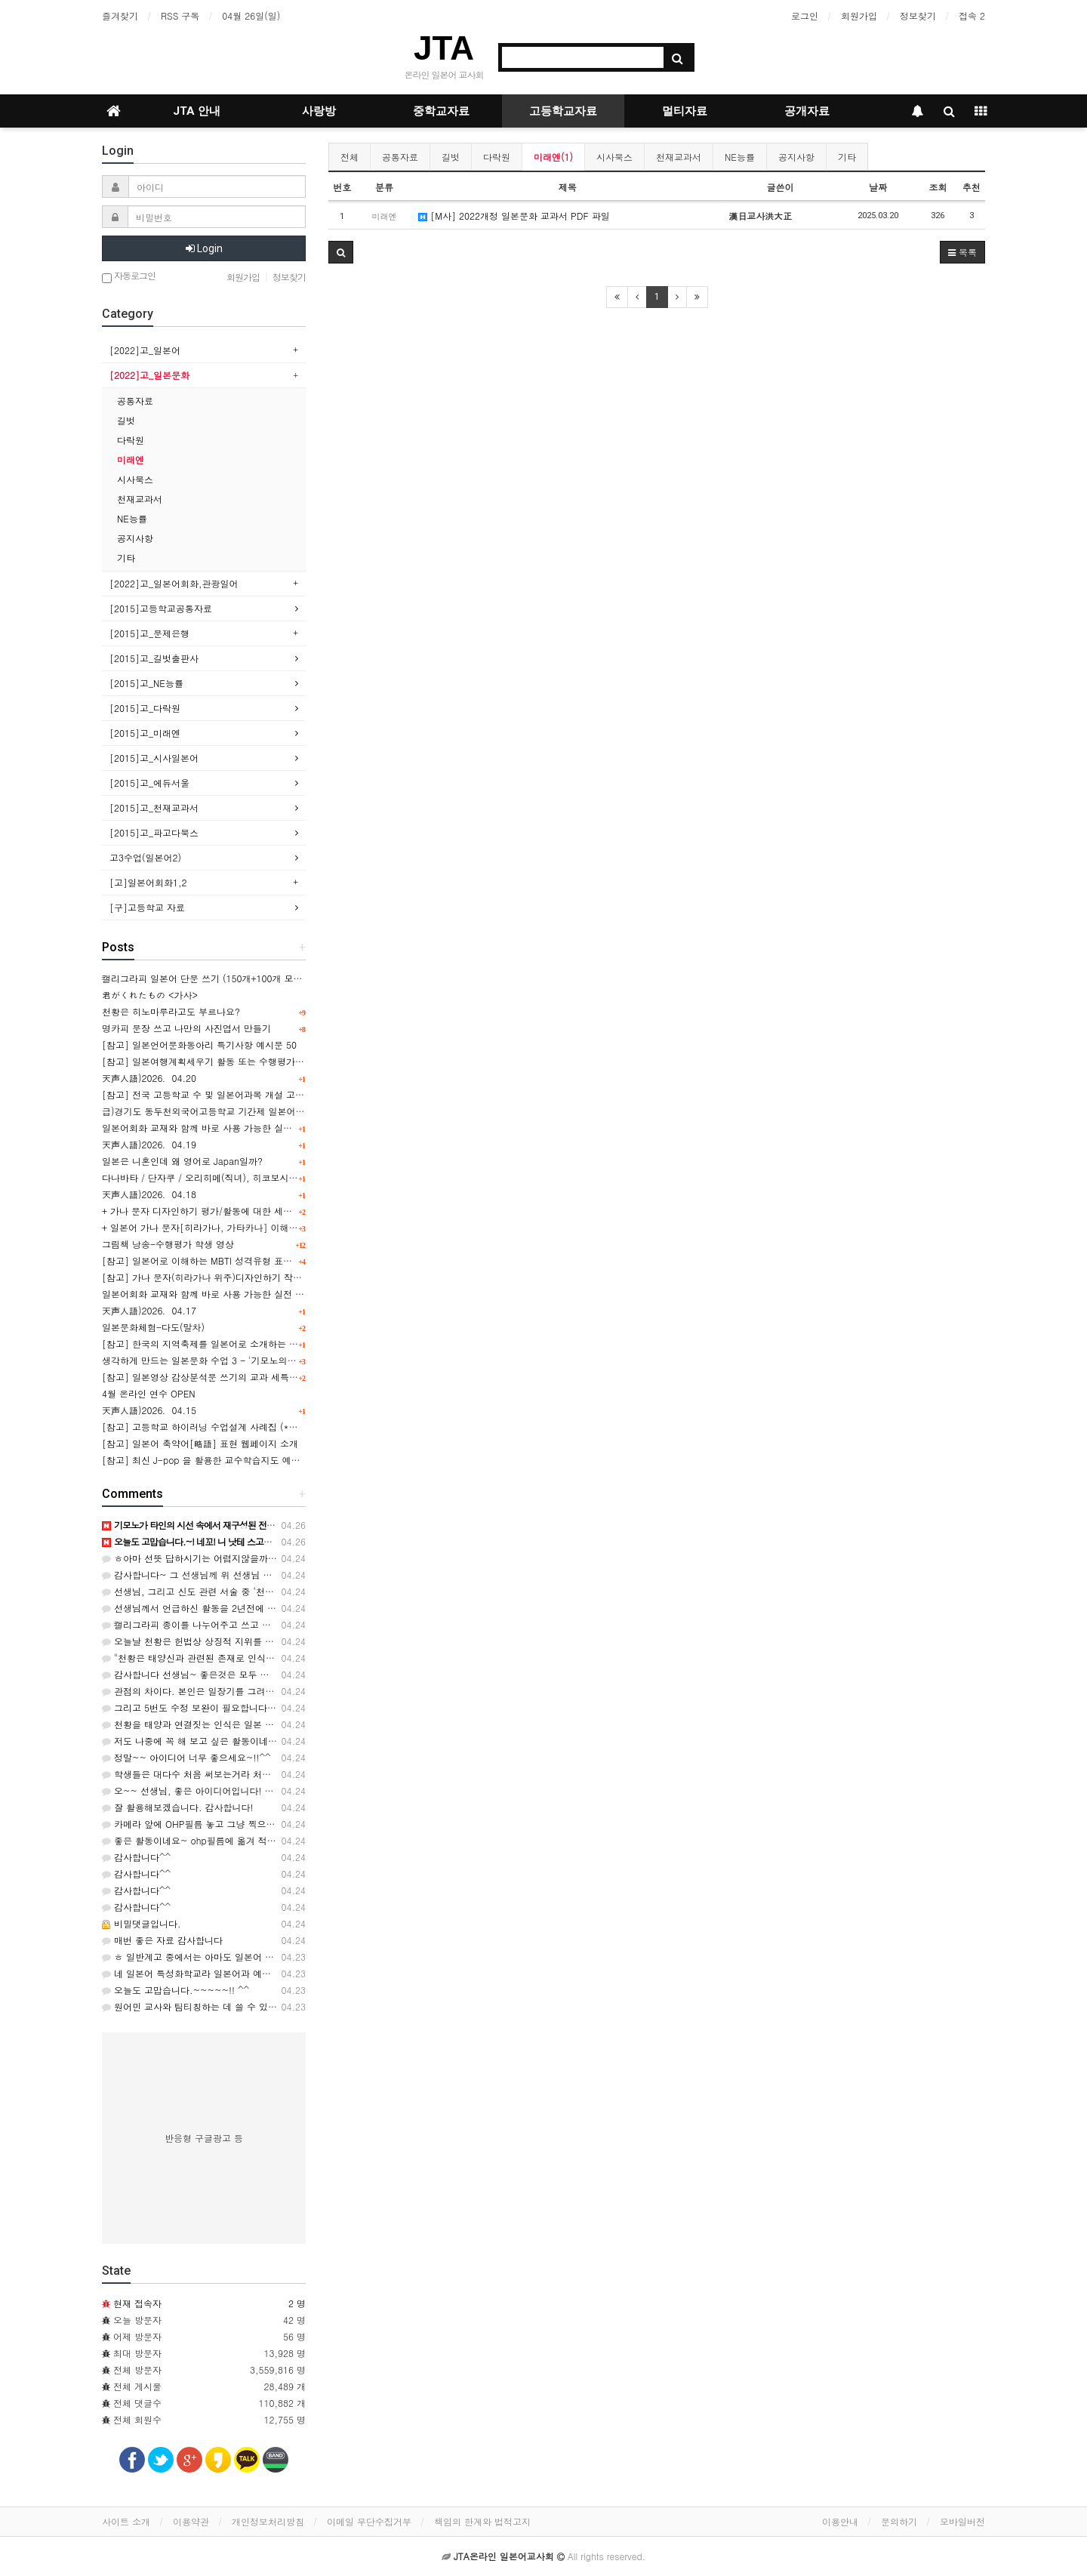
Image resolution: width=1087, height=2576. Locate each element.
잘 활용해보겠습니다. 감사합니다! (178, 1807)
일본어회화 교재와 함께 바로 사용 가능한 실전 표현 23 (214, 1293)
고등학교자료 (563, 111)
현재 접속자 (137, 2303)
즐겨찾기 (120, 15)
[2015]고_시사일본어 (154, 757)
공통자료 (400, 156)
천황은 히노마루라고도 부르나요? (171, 1011)
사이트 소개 (126, 2521)
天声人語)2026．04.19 (149, 1144)
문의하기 (899, 2521)
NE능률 (740, 156)
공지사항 (796, 156)
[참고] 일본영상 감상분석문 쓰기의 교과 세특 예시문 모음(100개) (237, 1376)
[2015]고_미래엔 (144, 732)
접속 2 (972, 15)
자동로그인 (129, 276)
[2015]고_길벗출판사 (154, 658)
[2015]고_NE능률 (146, 682)
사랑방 (319, 111)
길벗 (451, 156)
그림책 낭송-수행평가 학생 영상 (168, 1243)
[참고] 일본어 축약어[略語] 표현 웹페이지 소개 (200, 1443)
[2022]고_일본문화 (149, 374)
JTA (444, 47)
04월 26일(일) (251, 15)
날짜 (878, 186)
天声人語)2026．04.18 (149, 1194)
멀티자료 (684, 111)
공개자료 (807, 111)
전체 (349, 156)
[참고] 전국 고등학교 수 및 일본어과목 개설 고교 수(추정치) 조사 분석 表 (253, 1094)
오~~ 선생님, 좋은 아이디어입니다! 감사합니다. (207, 1790)
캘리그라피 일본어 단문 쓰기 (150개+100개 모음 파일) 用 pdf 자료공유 (249, 978)
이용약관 (191, 2521)
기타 (847, 156)
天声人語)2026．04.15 (149, 1410)
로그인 (804, 15)
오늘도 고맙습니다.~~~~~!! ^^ (175, 1989)
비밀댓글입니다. (141, 1923)
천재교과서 (678, 156)
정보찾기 (918, 15)
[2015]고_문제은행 (149, 633)
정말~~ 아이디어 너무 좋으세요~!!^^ (186, 1757)
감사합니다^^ (136, 1856)
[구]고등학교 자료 (147, 907)
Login (204, 248)
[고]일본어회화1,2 (148, 882)
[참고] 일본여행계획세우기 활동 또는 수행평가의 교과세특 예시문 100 (247, 1061)
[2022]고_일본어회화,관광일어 (173, 583)
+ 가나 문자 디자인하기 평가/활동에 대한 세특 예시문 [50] (223, 1210)
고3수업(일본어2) (145, 857)
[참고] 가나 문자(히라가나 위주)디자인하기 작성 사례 (212, 1277)
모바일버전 (962, 2521)
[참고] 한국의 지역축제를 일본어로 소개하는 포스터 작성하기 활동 (239, 1343)
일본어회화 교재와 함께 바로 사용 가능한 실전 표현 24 (214, 1127)
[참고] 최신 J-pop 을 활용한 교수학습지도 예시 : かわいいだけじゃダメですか (264, 1459)
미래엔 (130, 459)
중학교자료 (441, 111)
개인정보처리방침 (268, 2521)
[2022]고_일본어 (144, 350)
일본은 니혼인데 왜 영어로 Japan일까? (182, 1160)
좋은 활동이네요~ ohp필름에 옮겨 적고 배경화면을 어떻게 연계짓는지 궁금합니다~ (280, 1840)
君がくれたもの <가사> (150, 994)
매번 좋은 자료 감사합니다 (162, 1940)
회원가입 (859, 15)
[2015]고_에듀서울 (149, 782)
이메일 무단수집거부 (369, 2521)
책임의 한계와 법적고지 (482, 2521)
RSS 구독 (180, 15)
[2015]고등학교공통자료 (160, 608)
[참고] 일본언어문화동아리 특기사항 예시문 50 (199, 1044)
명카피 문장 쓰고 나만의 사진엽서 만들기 (186, 1027)
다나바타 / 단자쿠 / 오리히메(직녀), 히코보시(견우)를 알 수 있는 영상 (246, 1177)
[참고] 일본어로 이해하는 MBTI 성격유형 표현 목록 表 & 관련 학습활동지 (253, 1260)
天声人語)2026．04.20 (149, 1077)
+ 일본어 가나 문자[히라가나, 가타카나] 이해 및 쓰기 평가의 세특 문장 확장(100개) (275, 1227)
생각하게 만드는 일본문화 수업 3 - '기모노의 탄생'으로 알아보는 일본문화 (255, 1360)
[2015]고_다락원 (144, 707)
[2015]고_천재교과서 (154, 807)
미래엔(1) (553, 156)
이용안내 (840, 2521)
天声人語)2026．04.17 (149, 1310)
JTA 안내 (196, 111)
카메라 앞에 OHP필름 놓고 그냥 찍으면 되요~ (202, 1823)
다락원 (496, 156)
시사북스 (614, 156)
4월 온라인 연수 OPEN (149, 1393)
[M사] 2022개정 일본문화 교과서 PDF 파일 (513, 215)
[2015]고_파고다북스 (154, 832)
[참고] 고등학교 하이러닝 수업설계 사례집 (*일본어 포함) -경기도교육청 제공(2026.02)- (287, 1426)
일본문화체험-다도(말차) (153, 1326)
